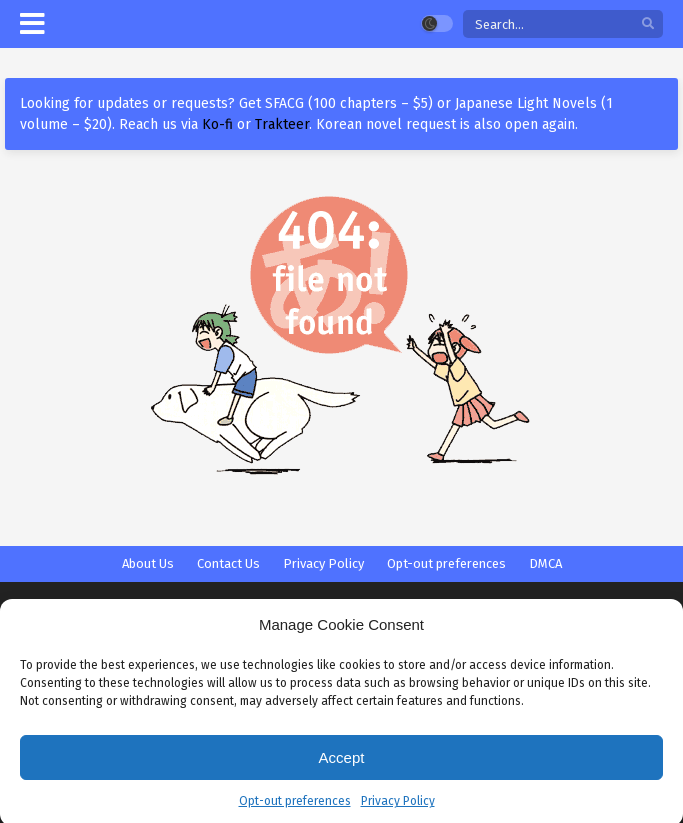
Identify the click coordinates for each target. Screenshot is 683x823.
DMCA (545, 563)
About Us (148, 563)
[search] (648, 24)
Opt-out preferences (295, 810)
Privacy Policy (398, 810)
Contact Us (228, 563)
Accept (342, 765)
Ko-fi (217, 124)
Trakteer (282, 124)
